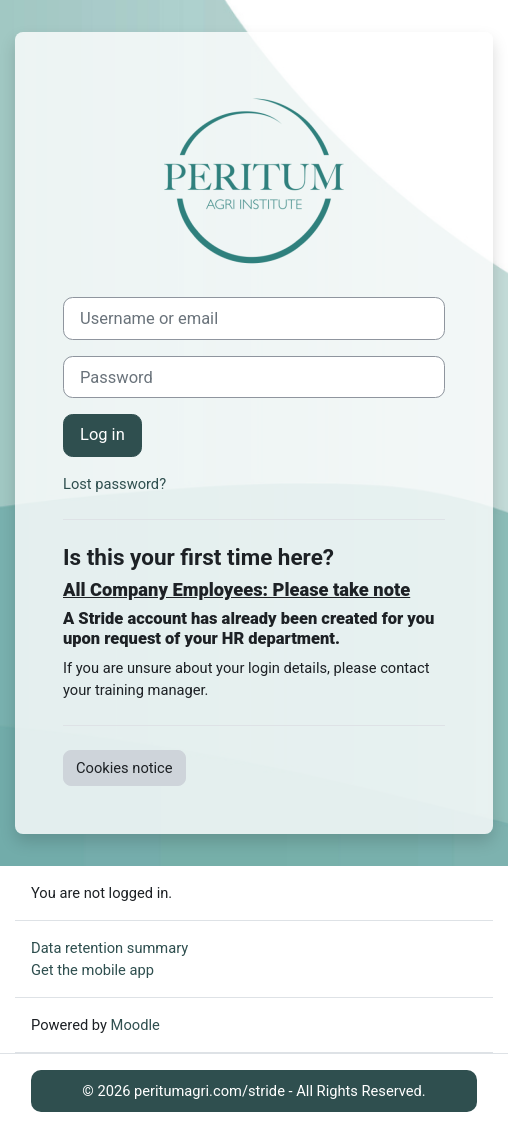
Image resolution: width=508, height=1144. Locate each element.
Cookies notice (124, 768)
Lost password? (114, 484)
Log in (102, 434)
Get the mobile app (92, 970)
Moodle (135, 1025)
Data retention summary (109, 948)
